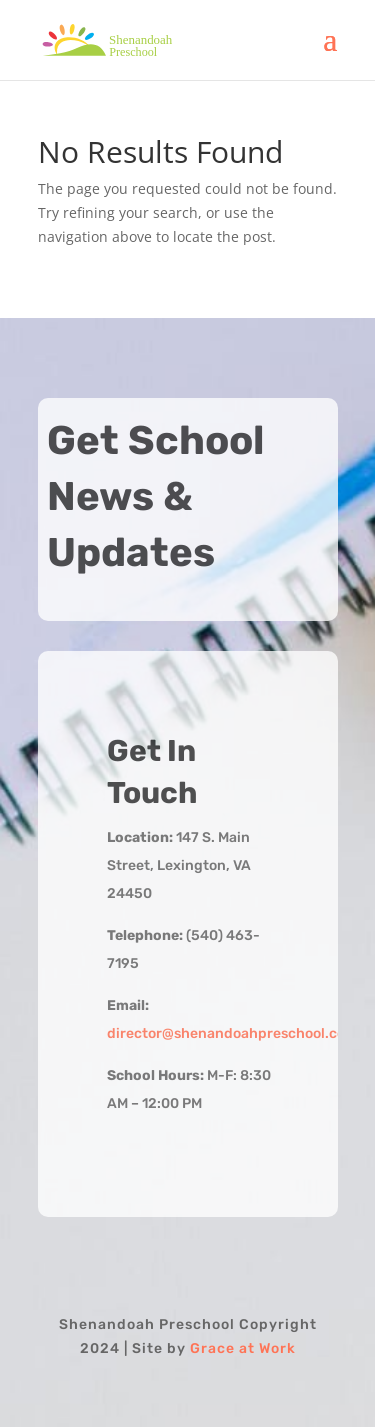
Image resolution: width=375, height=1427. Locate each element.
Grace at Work (243, 1348)
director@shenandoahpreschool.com (232, 1033)
